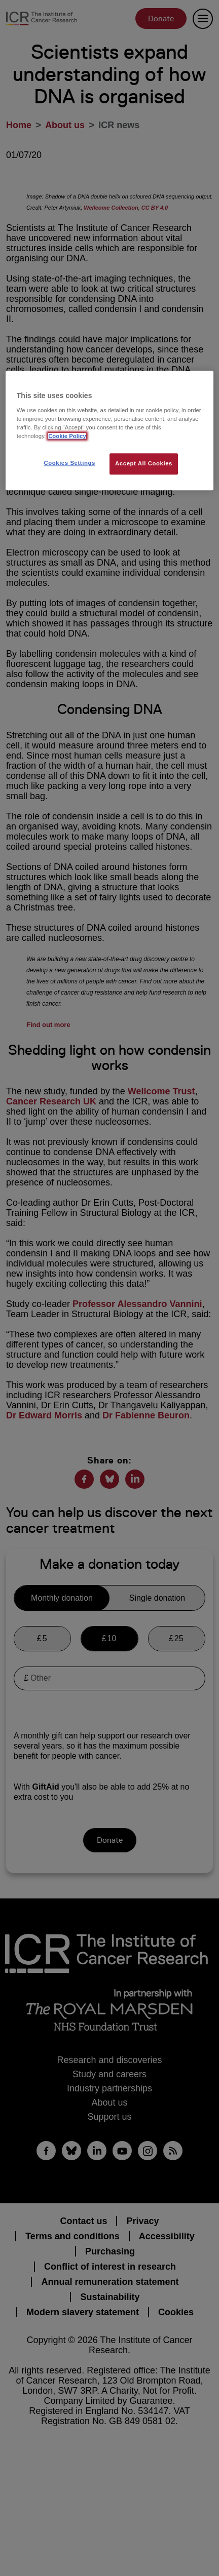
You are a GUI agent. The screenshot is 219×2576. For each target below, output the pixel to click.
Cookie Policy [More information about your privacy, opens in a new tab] (67, 436)
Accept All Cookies (143, 463)
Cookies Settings (69, 463)
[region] (109, 430)
